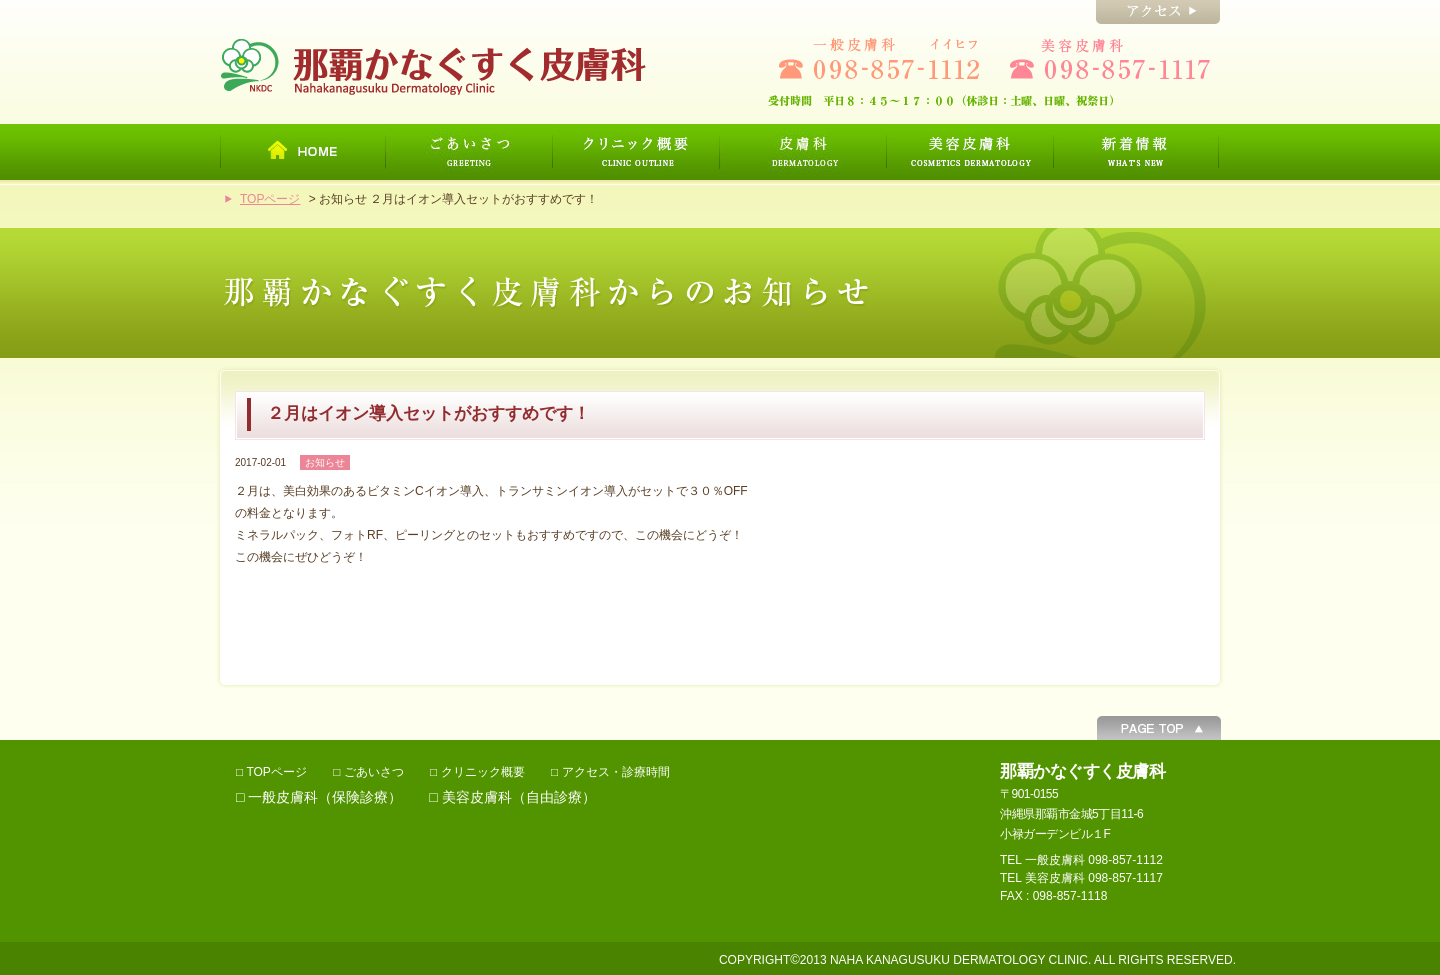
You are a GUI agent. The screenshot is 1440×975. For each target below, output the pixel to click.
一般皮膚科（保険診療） (325, 797)
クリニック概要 (483, 772)
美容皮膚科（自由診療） (519, 797)
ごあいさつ (374, 772)
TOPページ (270, 199)
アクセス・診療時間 (616, 772)
